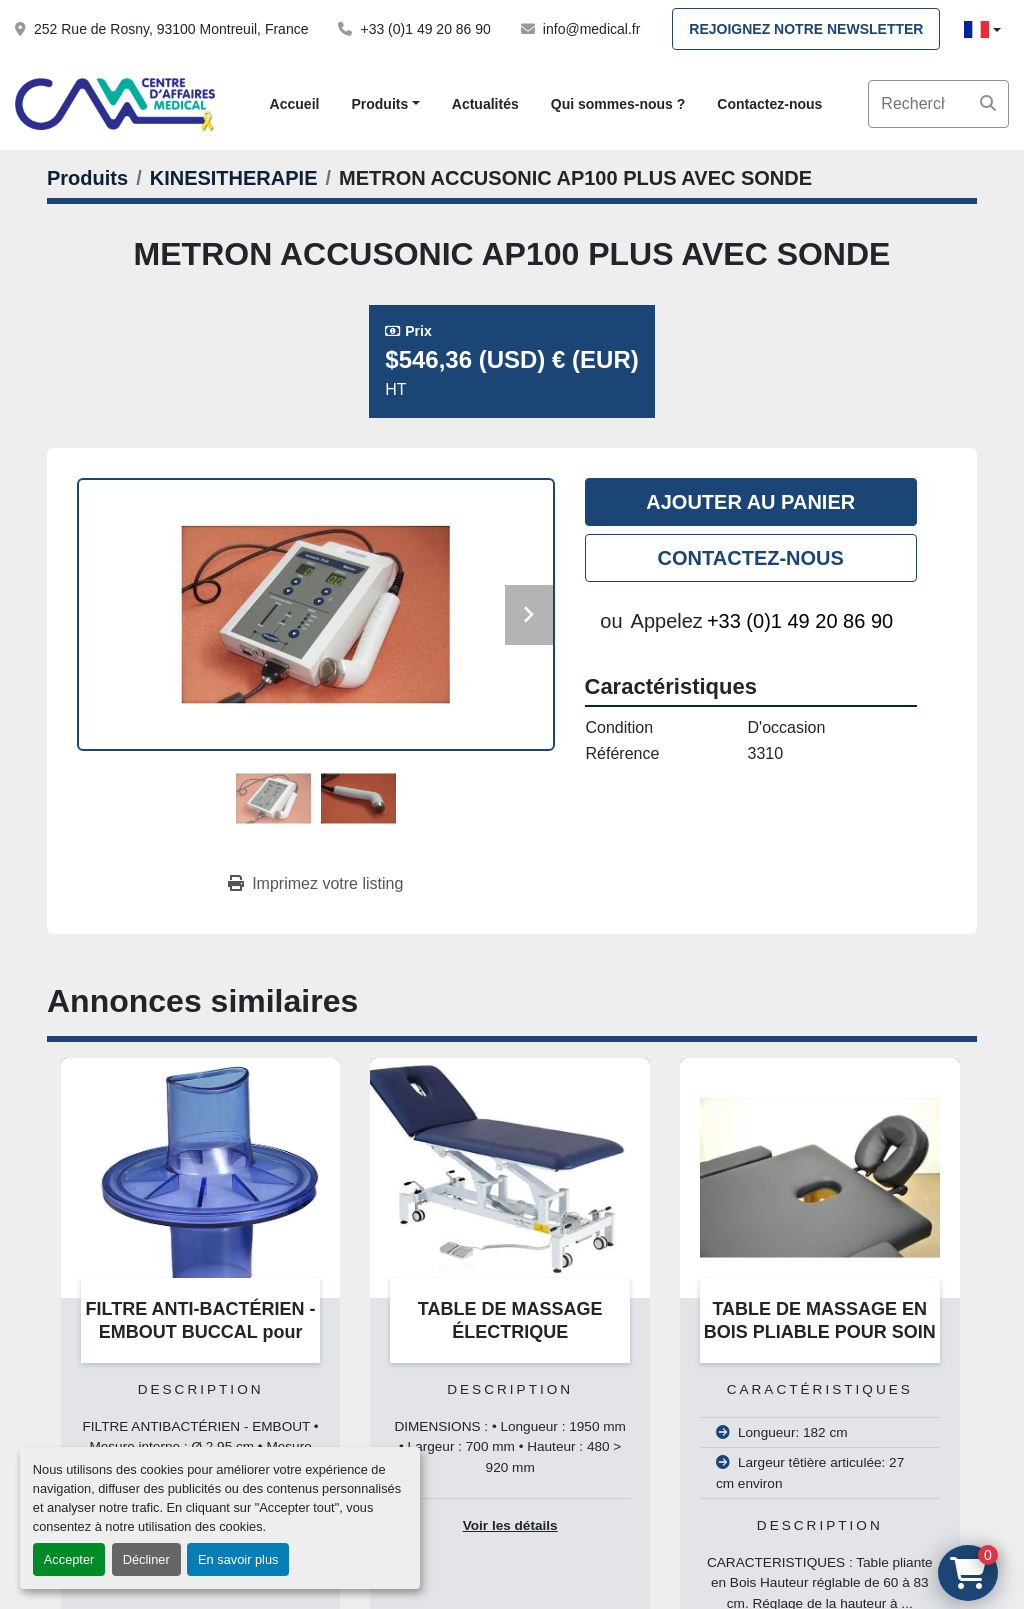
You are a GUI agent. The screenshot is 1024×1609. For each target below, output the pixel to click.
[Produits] (87, 178)
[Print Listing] (315, 884)
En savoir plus (238, 1559)
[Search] (938, 104)
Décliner (146, 1559)
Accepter (69, 1559)
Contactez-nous (769, 104)
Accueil (295, 104)
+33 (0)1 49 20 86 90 (425, 29)
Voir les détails (510, 1525)
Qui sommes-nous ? (618, 104)
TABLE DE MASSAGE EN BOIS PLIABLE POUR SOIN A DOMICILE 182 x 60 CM (820, 1331)
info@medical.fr (591, 29)
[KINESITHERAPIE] (234, 178)
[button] (385, 104)
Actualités (485, 104)
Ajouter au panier (750, 502)
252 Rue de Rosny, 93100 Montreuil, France (171, 29)
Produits (379, 104)
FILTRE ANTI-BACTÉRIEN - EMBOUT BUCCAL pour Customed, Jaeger (201, 1331)
